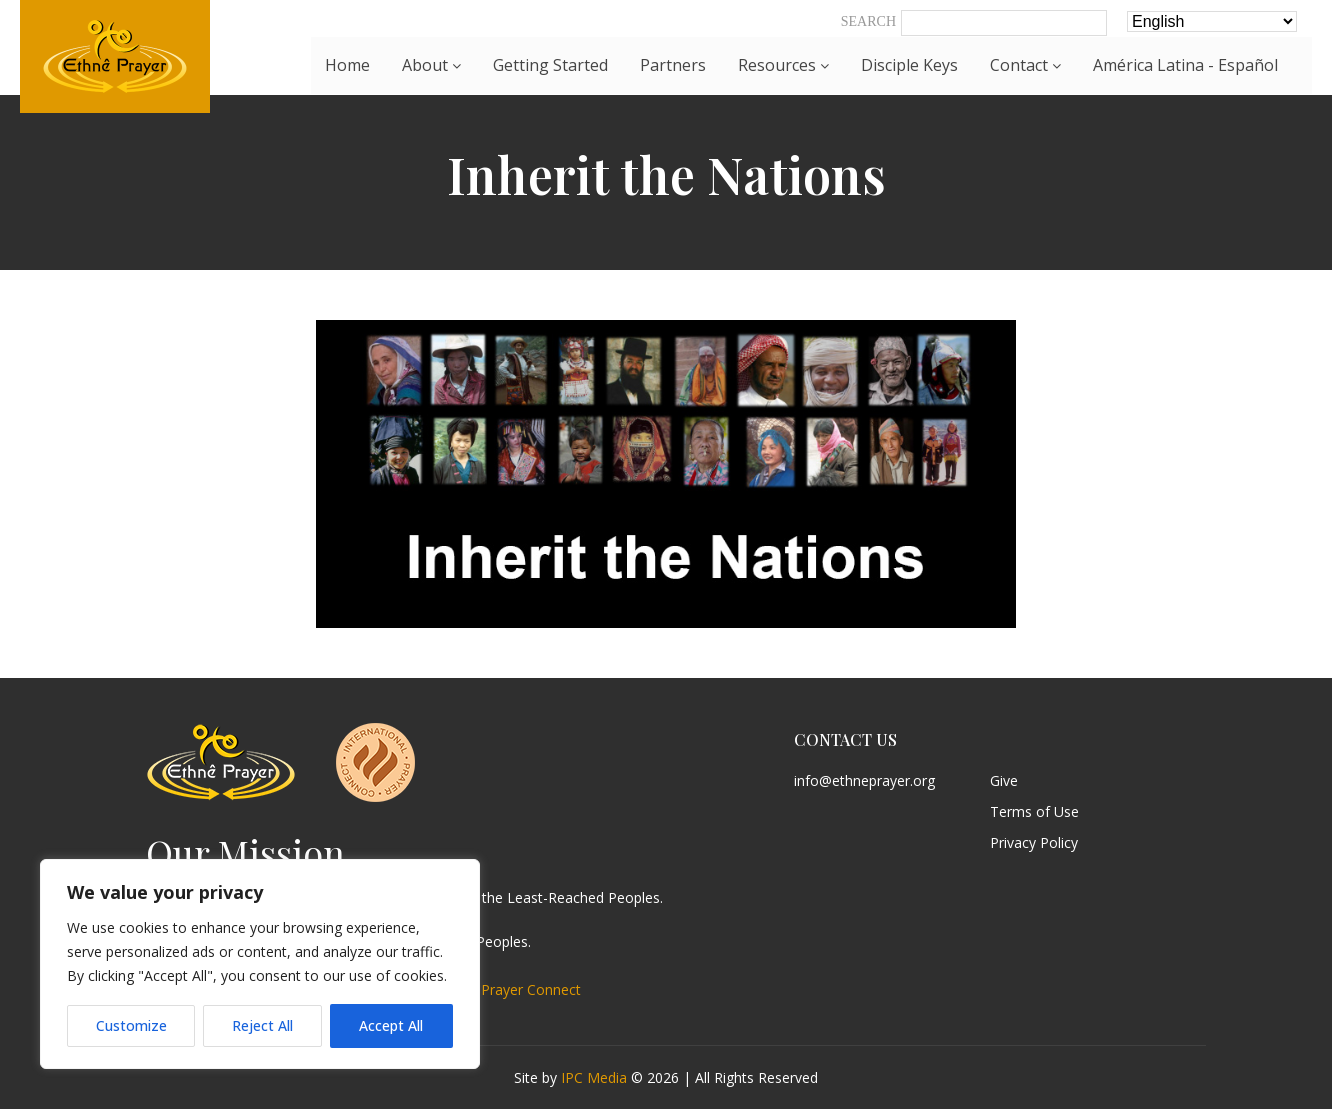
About (431, 65)
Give (1004, 781)
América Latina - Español (1185, 65)
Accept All (391, 1025)
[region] (260, 964)
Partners (673, 65)
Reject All (262, 1025)
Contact (1025, 65)
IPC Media (594, 1077)
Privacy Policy (1034, 843)
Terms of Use (1034, 812)
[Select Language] (1212, 21)
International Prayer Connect (488, 989)
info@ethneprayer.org (864, 781)
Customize (131, 1025)
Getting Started (550, 65)
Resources (783, 65)
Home (347, 65)
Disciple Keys (909, 65)
